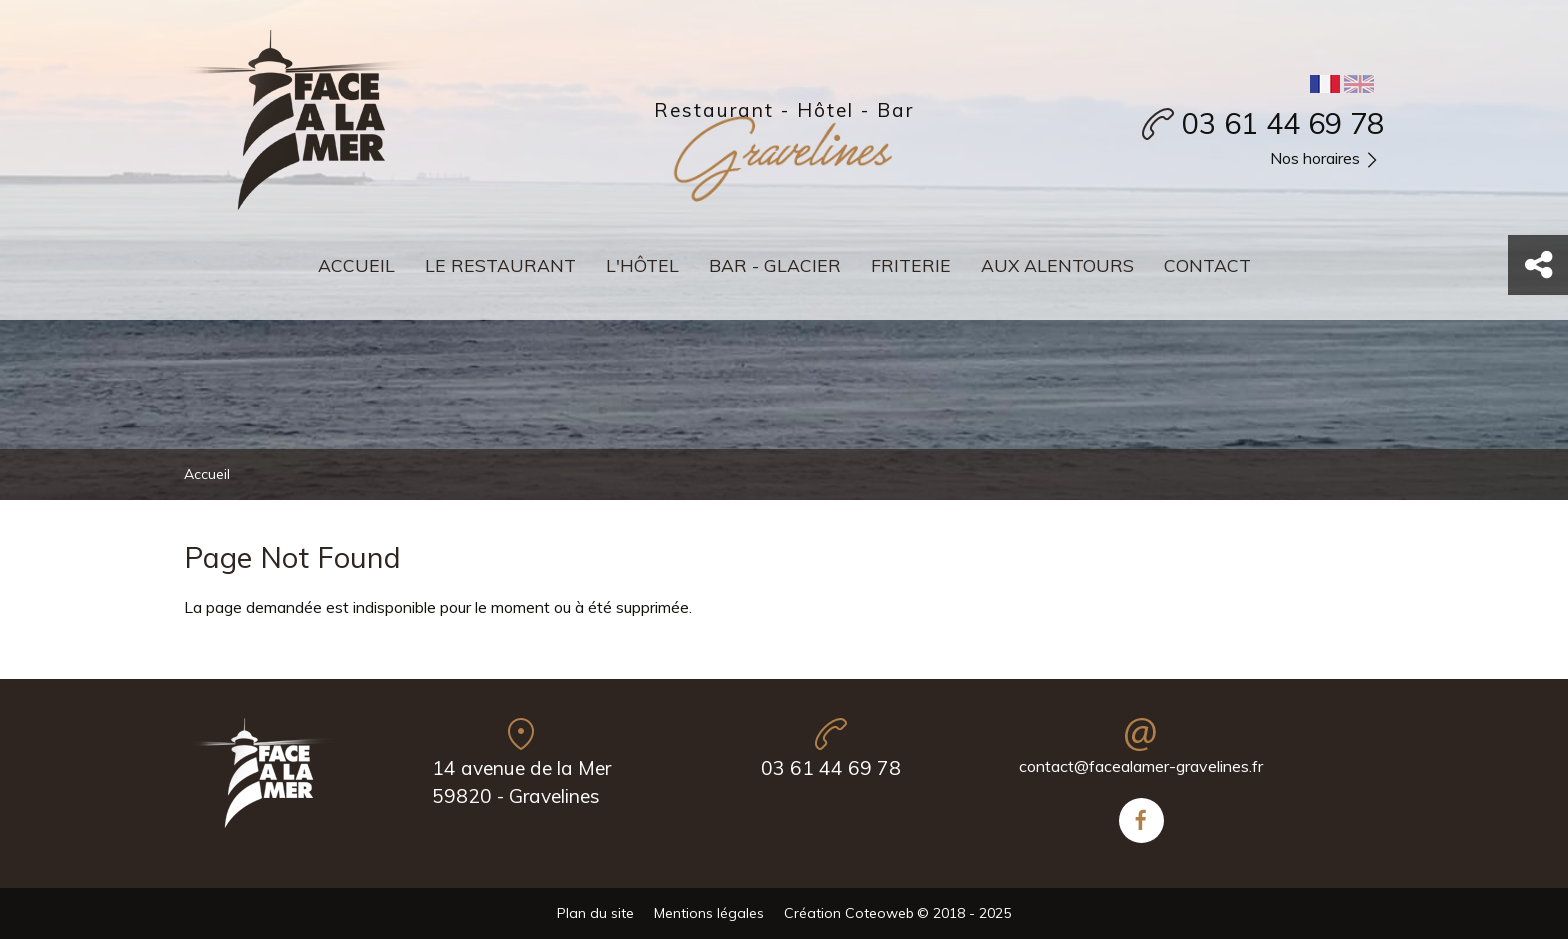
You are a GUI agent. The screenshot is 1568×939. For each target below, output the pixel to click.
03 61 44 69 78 (1283, 123)
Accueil (356, 265)
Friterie (911, 265)
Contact (1207, 265)
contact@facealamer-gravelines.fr (1141, 766)
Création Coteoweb (849, 913)
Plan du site (595, 913)
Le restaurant (500, 265)
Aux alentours (1057, 265)
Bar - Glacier (775, 265)
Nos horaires (1327, 160)
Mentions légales (709, 913)
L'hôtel (642, 265)
